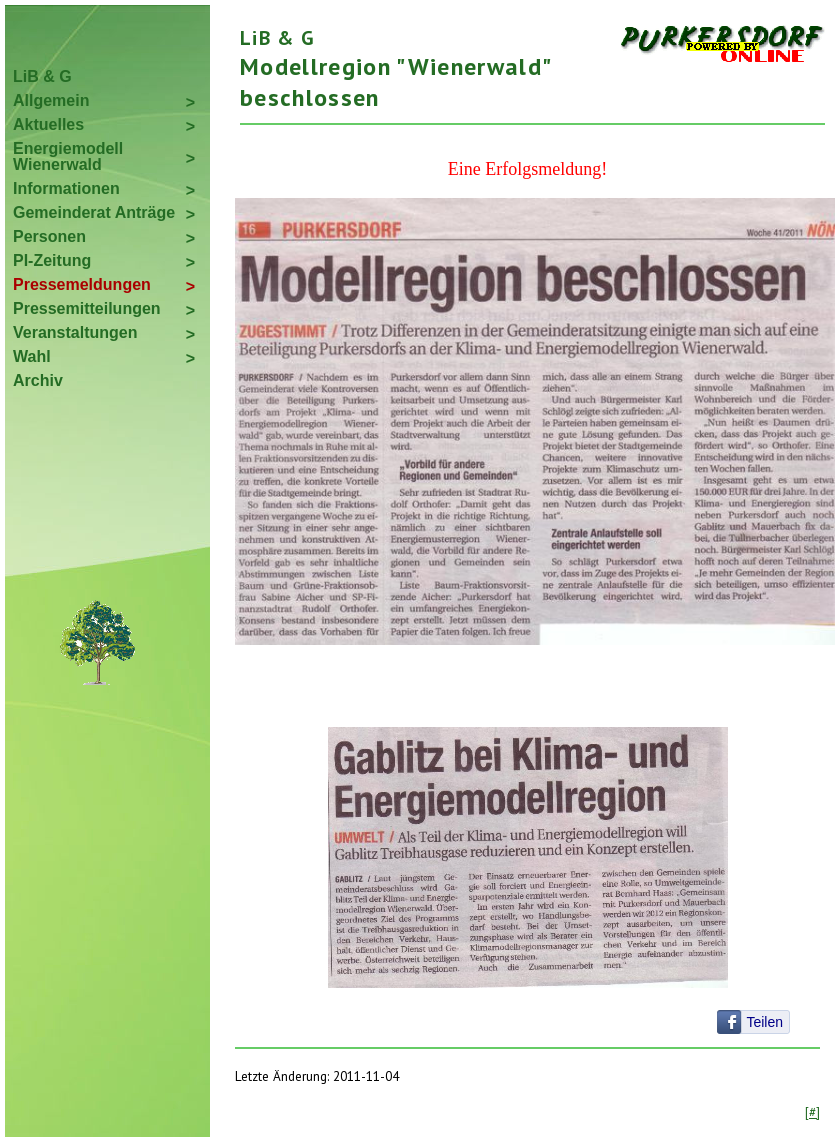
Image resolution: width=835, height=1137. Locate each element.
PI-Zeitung (52, 260)
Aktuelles (48, 124)
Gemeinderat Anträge (94, 212)
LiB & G (42, 76)
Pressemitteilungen (87, 308)
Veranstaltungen (75, 332)
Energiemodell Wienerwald (68, 156)
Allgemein (51, 100)
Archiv (38, 380)
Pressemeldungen (82, 284)
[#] (812, 1112)
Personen (49, 236)
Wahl (32, 356)
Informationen (66, 188)
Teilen (764, 1022)
